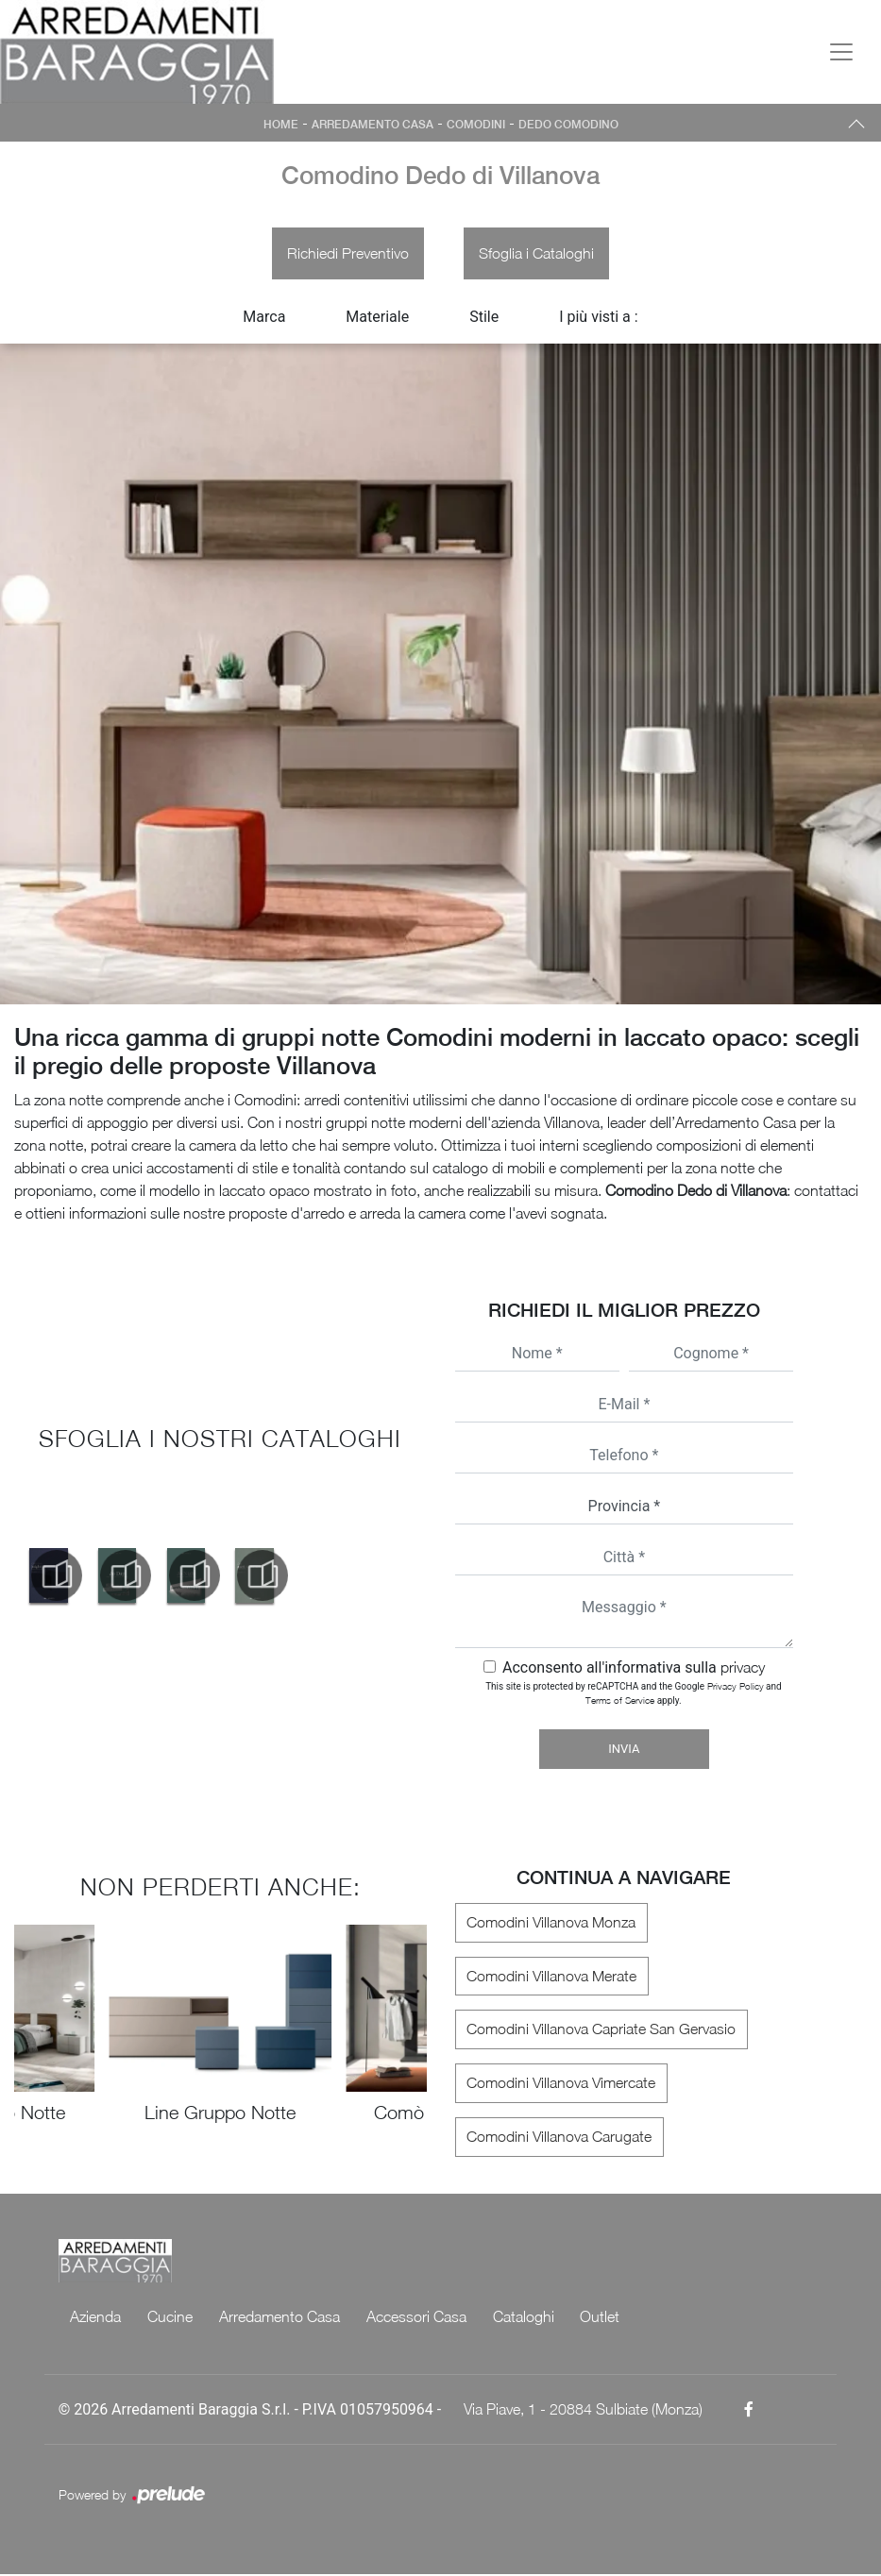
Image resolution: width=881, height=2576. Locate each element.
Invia (623, 1750)
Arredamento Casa (372, 124)
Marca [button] (264, 318)
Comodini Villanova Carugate (558, 2138)
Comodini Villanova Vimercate (560, 2085)
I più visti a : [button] (598, 318)
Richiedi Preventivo (347, 253)
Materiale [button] (377, 318)
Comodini (476, 124)
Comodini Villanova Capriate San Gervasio (600, 2031)
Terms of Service (619, 1702)
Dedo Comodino (568, 124)
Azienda (95, 2318)
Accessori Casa (416, 2318)
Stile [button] (484, 318)
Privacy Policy (735, 1687)
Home (280, 124)
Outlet (599, 2318)
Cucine (170, 2318)
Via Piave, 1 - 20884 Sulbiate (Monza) (583, 2410)
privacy (742, 1668)
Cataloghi (523, 2318)
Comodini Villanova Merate (550, 1977)
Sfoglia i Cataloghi (537, 253)
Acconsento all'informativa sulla (633, 1669)
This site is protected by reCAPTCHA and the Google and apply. (633, 1695)
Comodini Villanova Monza (550, 1923)
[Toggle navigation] (841, 52)
